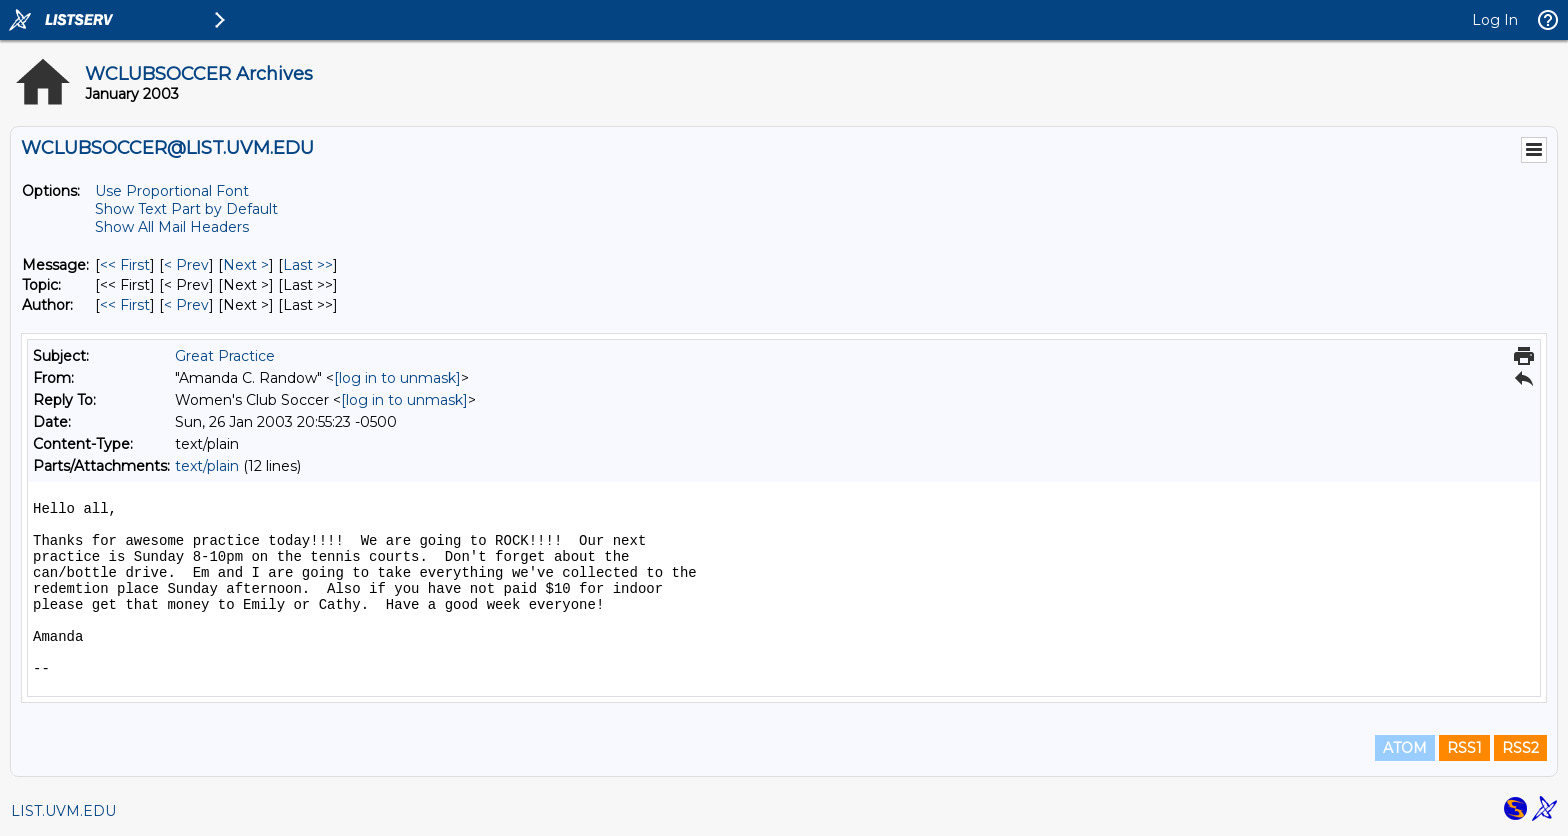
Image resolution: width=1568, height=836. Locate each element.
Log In (1495, 20)
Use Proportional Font (172, 191)
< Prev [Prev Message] (186, 265)
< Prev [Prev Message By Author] (186, 305)
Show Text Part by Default (186, 209)
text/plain (207, 466)
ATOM (1405, 748)
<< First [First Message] (125, 265)
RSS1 (1464, 748)
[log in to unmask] (397, 378)
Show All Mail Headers (172, 227)
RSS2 (1520, 748)
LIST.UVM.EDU (63, 811)
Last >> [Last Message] (308, 265)
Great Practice (225, 356)
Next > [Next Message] (246, 265)
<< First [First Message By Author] (125, 305)
